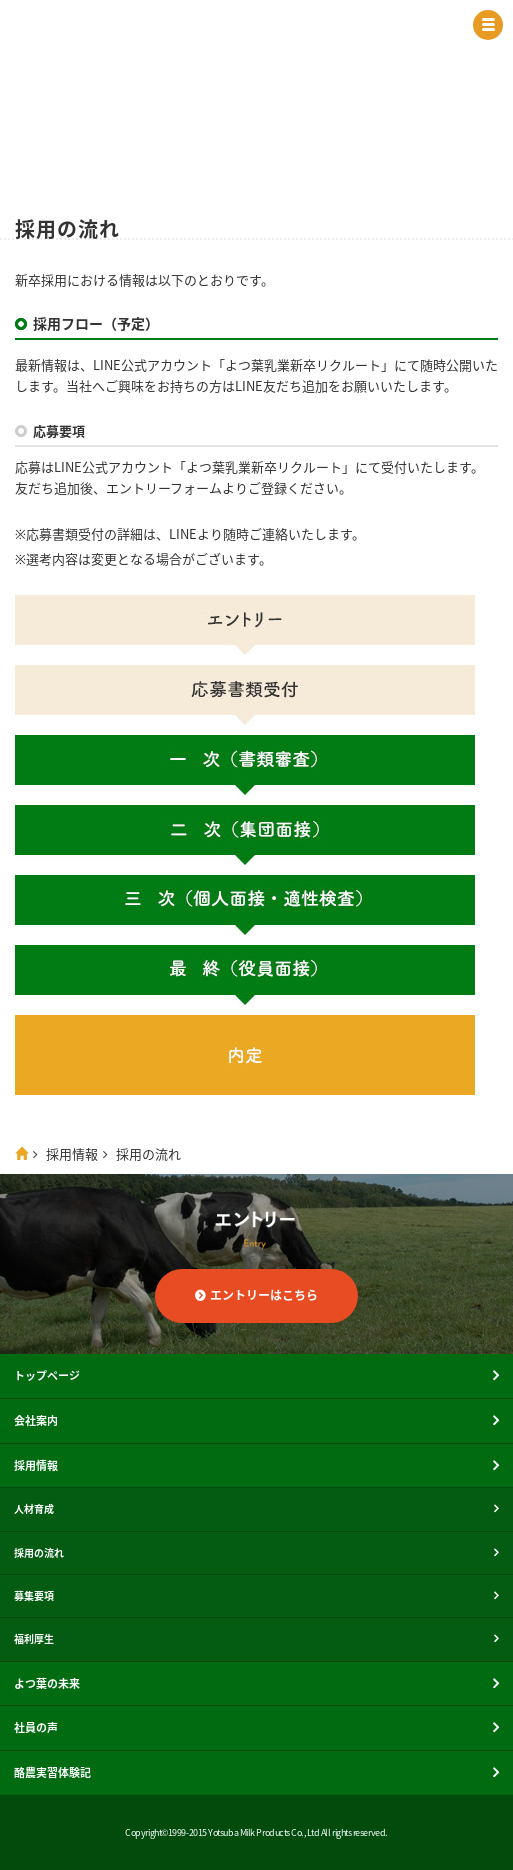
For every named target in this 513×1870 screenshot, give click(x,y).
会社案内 (36, 1420)
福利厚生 (34, 1638)
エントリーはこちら (264, 1295)
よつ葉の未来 (47, 1683)
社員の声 (36, 1727)
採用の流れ (39, 1552)
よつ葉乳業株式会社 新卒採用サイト (194, 29)
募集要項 (34, 1595)
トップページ (47, 1375)
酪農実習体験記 (52, 1772)
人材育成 (34, 1508)
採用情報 (72, 1154)
